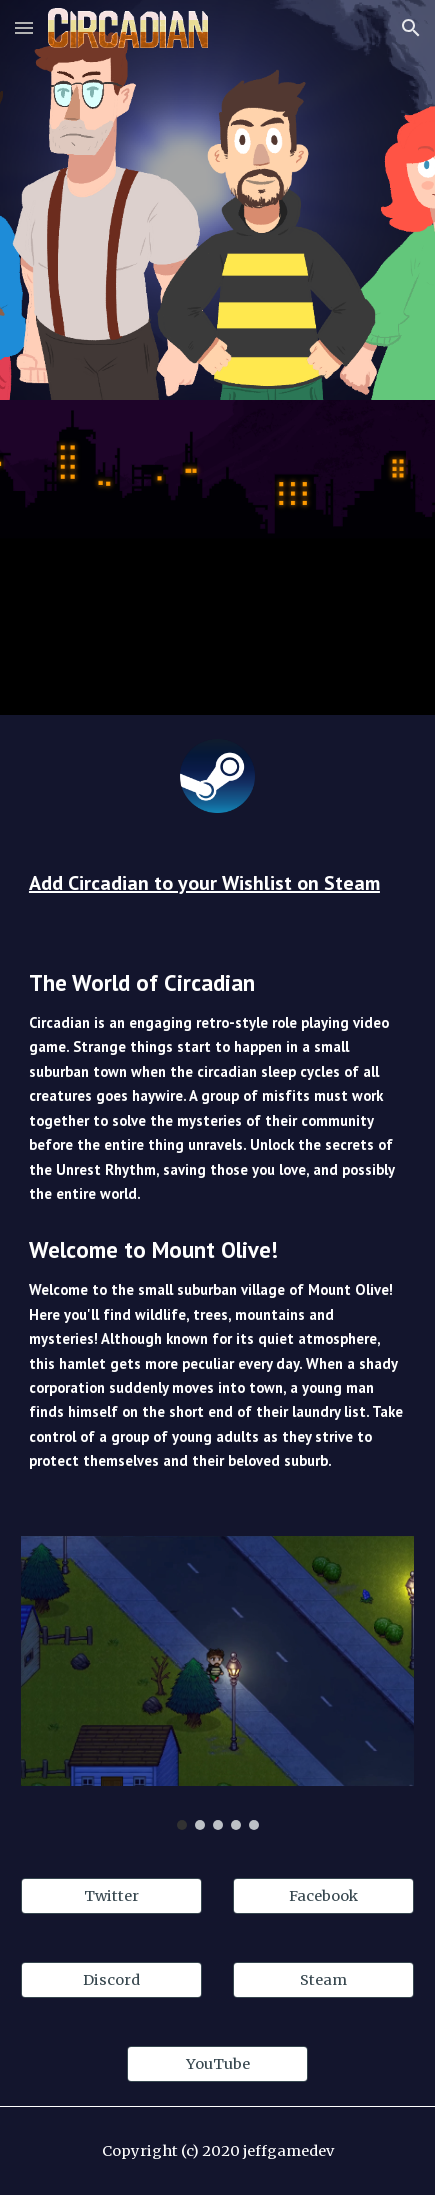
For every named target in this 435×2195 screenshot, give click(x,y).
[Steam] (323, 1980)
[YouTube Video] (217, 557)
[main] (217, 883)
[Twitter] (111, 1896)
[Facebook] (323, 1896)
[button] (24, 27)
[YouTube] (217, 2064)
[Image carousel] (217, 1683)
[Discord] (111, 1980)
